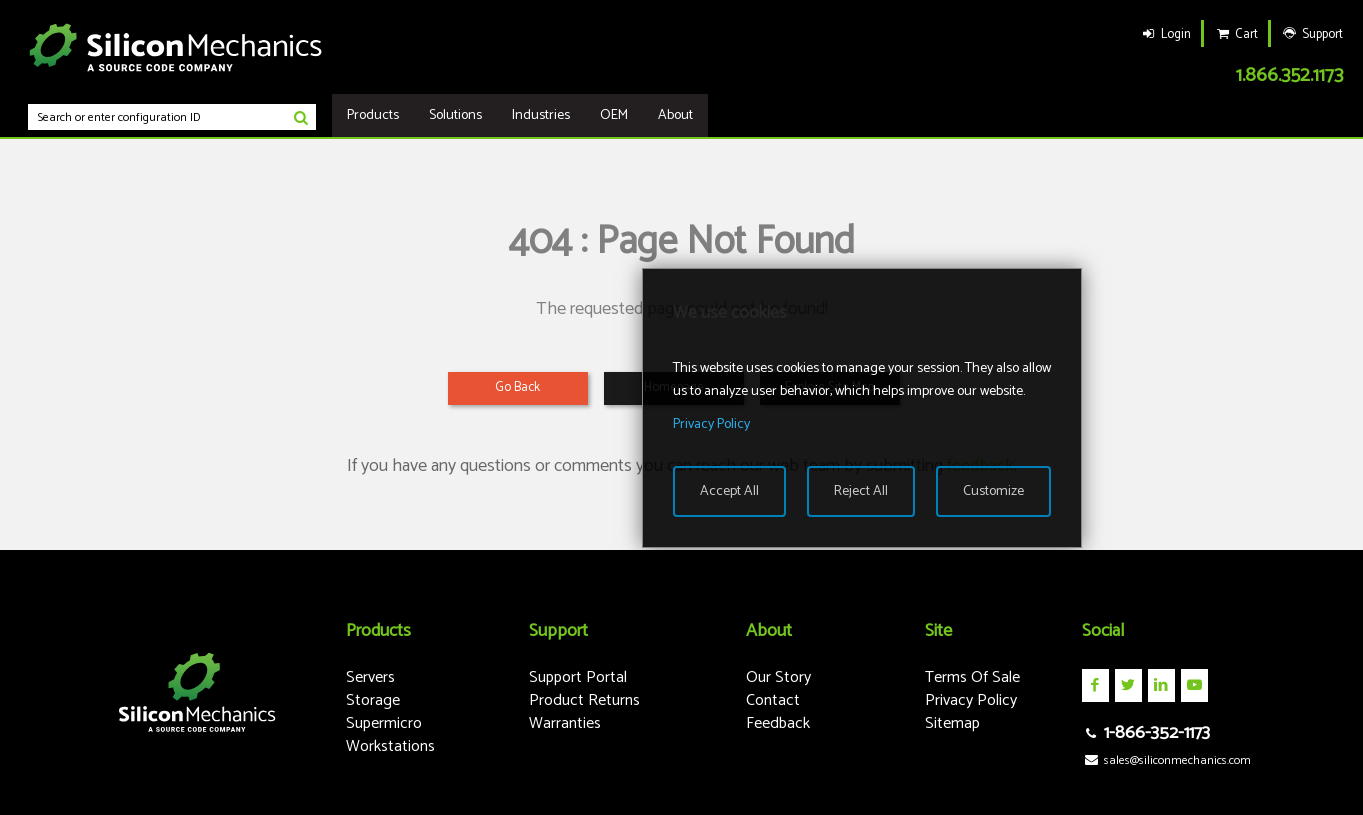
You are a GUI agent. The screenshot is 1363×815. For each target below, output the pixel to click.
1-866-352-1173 (1146, 733)
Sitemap (952, 723)
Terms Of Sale (972, 677)
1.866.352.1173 (1289, 75)
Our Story (778, 677)
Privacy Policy (971, 700)
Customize (993, 491)
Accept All (729, 491)
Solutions (455, 115)
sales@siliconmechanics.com (1166, 760)
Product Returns (584, 700)
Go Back (517, 387)
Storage (373, 700)
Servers (370, 677)
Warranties (565, 723)
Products (373, 115)
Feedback (778, 723)
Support (1312, 34)
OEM (614, 115)
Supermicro (384, 723)
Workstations (390, 746)
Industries (541, 115)
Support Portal (578, 677)
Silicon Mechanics (176, 47)
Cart (1236, 34)
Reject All (861, 491)
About (675, 115)
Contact (773, 700)
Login (1164, 34)
